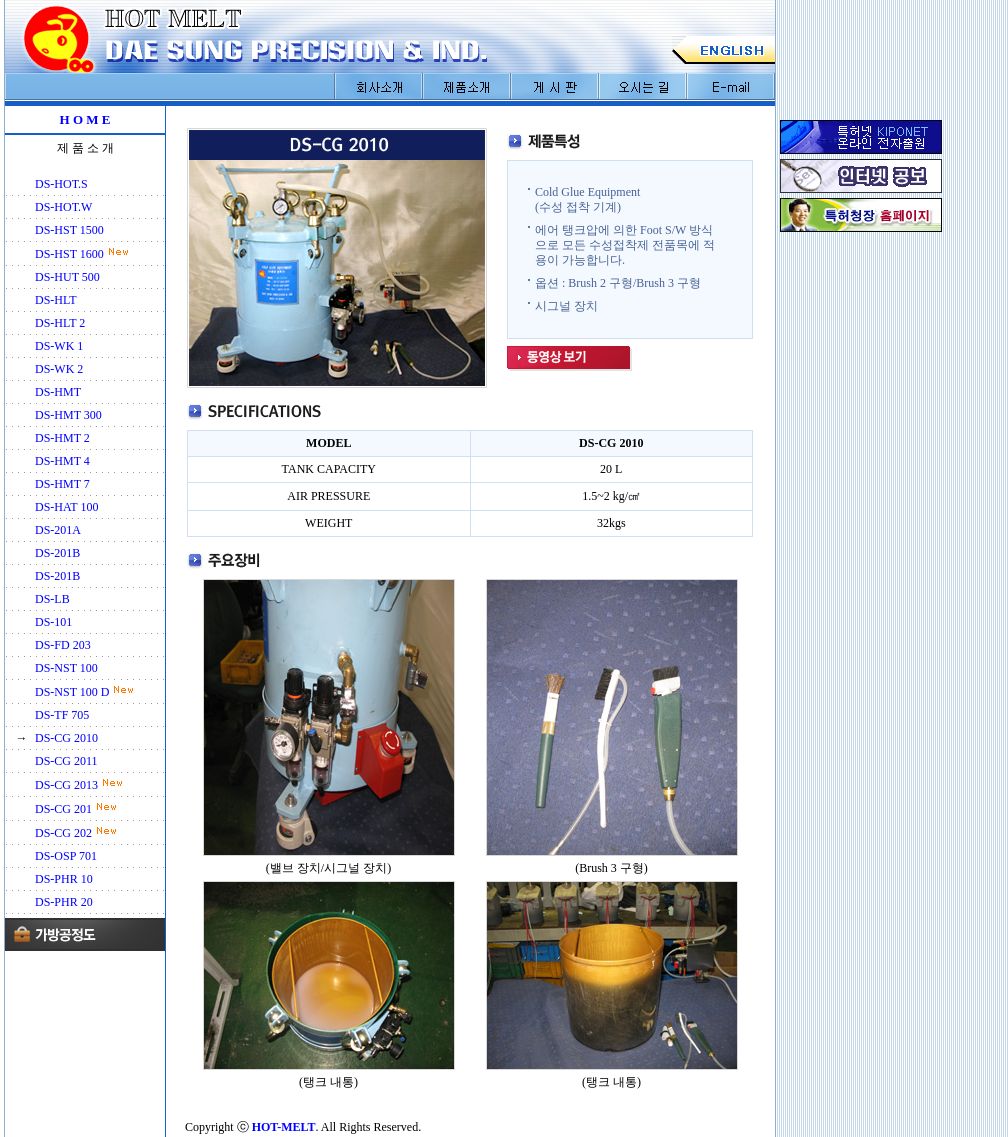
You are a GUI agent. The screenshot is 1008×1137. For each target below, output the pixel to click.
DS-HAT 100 (66, 507)
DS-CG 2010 (66, 738)
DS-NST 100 (66, 668)
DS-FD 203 (63, 645)
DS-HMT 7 (62, 484)
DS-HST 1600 (69, 254)
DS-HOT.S (61, 184)
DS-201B (57, 553)
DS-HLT (56, 300)
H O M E (85, 119)
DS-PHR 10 (64, 879)
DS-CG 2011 (66, 761)
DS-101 (53, 622)
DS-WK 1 (59, 346)
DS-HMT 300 (68, 415)
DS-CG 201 (63, 809)
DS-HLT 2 (60, 323)
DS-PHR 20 (64, 902)
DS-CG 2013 (66, 785)
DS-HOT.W (63, 207)
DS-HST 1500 (69, 230)
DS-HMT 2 (62, 438)
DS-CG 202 (63, 833)
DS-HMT (58, 392)
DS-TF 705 (62, 715)
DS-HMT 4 (62, 461)
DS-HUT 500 (67, 277)
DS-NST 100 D (72, 692)
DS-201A (58, 530)
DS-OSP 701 (66, 856)
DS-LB (52, 599)
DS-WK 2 (59, 369)
